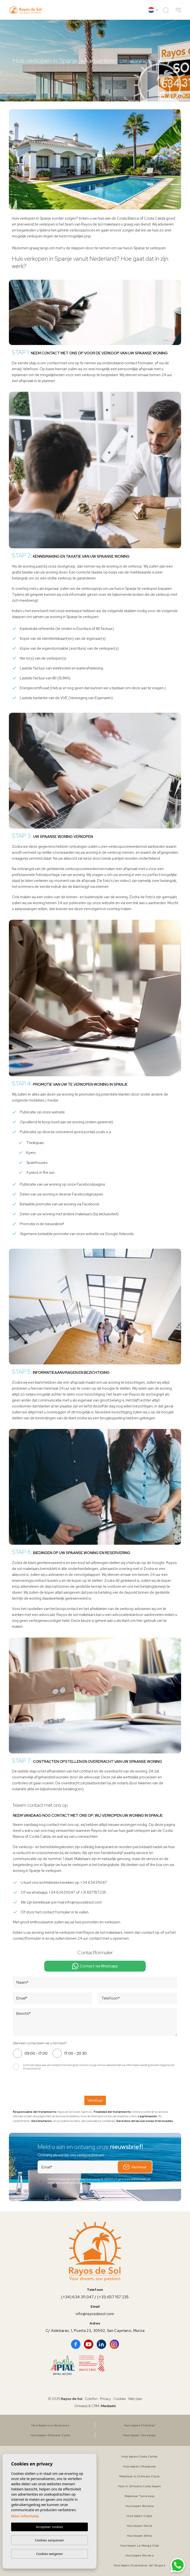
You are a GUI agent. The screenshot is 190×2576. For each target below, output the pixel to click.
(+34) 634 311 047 (77, 2297)
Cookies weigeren (49, 2554)
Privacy (105, 2398)
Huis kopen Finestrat (139, 2425)
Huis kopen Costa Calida (139, 2457)
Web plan (135, 2398)
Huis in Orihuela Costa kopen (139, 2486)
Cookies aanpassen (49, 2540)
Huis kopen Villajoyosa (139, 2466)
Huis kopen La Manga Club (139, 2546)
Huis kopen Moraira (139, 2555)
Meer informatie (25, 2516)
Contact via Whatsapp (95, 1966)
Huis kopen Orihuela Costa (50, 2435)
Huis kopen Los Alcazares (50, 2425)
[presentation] (39, 2083)
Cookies (119, 2398)
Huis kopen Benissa (139, 2506)
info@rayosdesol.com (95, 2313)
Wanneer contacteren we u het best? (40, 2043)
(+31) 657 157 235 (113, 2297)
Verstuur (95, 2100)
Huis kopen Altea (139, 2536)
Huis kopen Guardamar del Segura (139, 2565)
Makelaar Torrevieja (139, 2496)
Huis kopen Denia (139, 2526)
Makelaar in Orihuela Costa (139, 2476)
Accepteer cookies (49, 2527)
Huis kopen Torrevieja (139, 2435)
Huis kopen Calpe (139, 2516)
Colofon (91, 2398)
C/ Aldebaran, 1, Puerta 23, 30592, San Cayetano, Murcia (95, 2330)
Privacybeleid (32, 2068)
